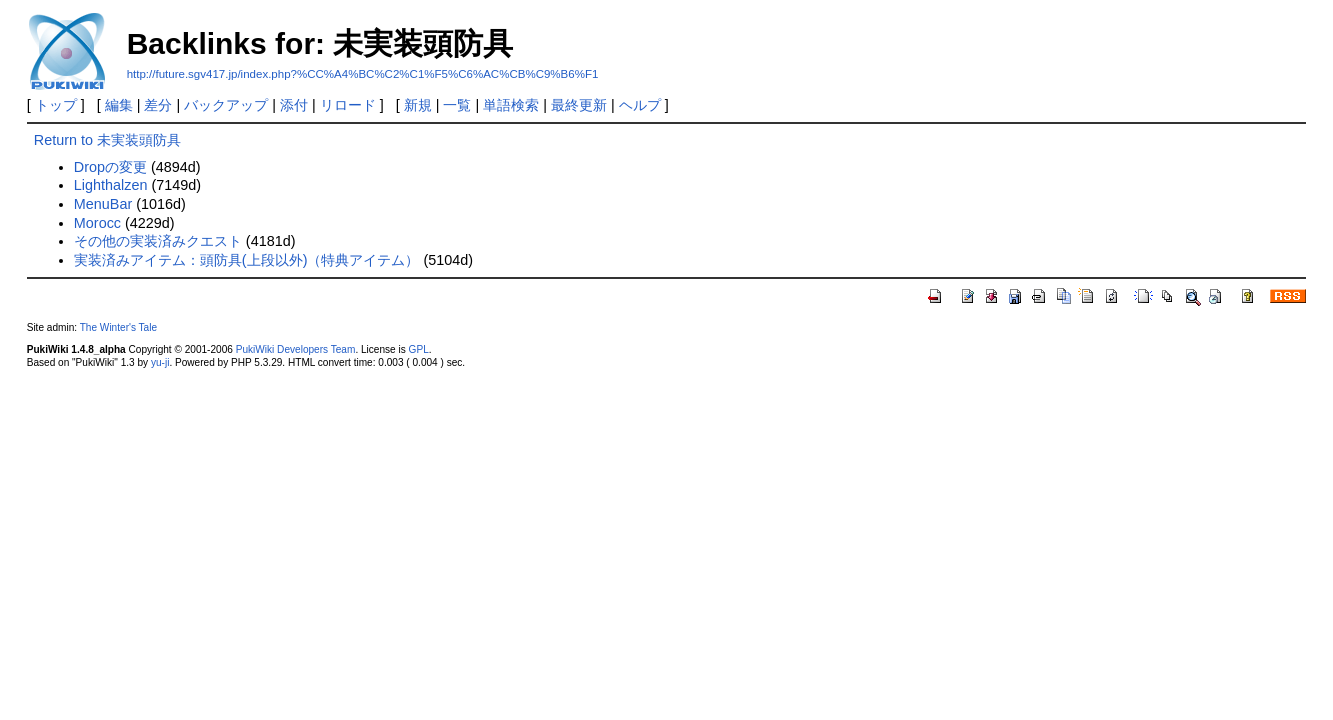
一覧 (457, 105)
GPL (419, 349)
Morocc (97, 223)
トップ (56, 105)
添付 (294, 105)
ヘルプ (640, 105)
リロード (348, 105)
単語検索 (511, 105)
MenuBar (103, 204)
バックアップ (226, 105)
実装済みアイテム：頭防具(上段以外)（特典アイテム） (247, 260)
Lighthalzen (111, 185)
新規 (418, 105)
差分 (158, 105)
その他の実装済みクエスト (158, 241)
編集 (119, 105)
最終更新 (579, 105)
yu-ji (160, 362)
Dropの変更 (110, 167)
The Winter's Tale (118, 327)
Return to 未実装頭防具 (107, 140)
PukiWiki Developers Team (296, 349)
